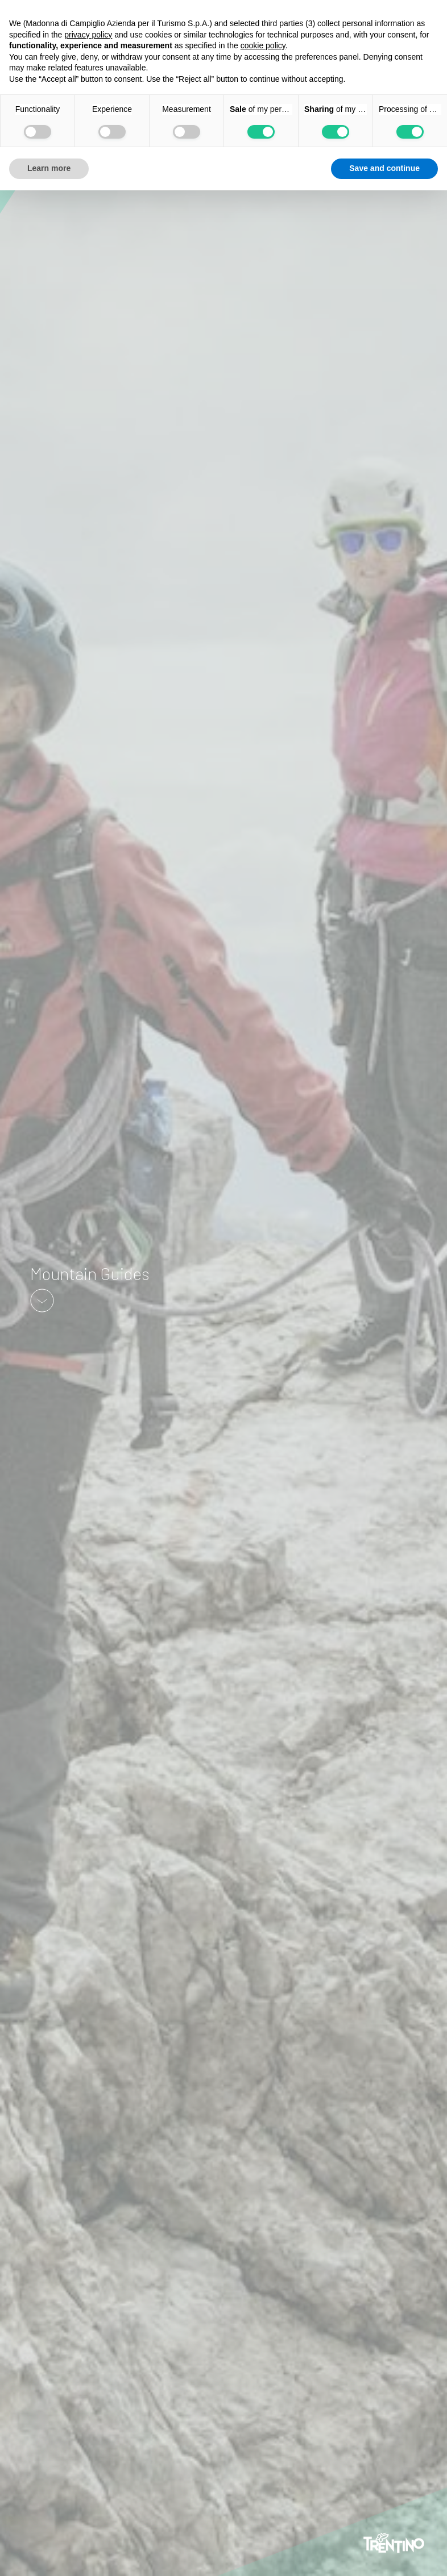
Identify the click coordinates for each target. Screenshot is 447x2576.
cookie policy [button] (263, 45)
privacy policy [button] (88, 34)
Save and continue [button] (384, 168)
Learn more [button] (49, 168)
